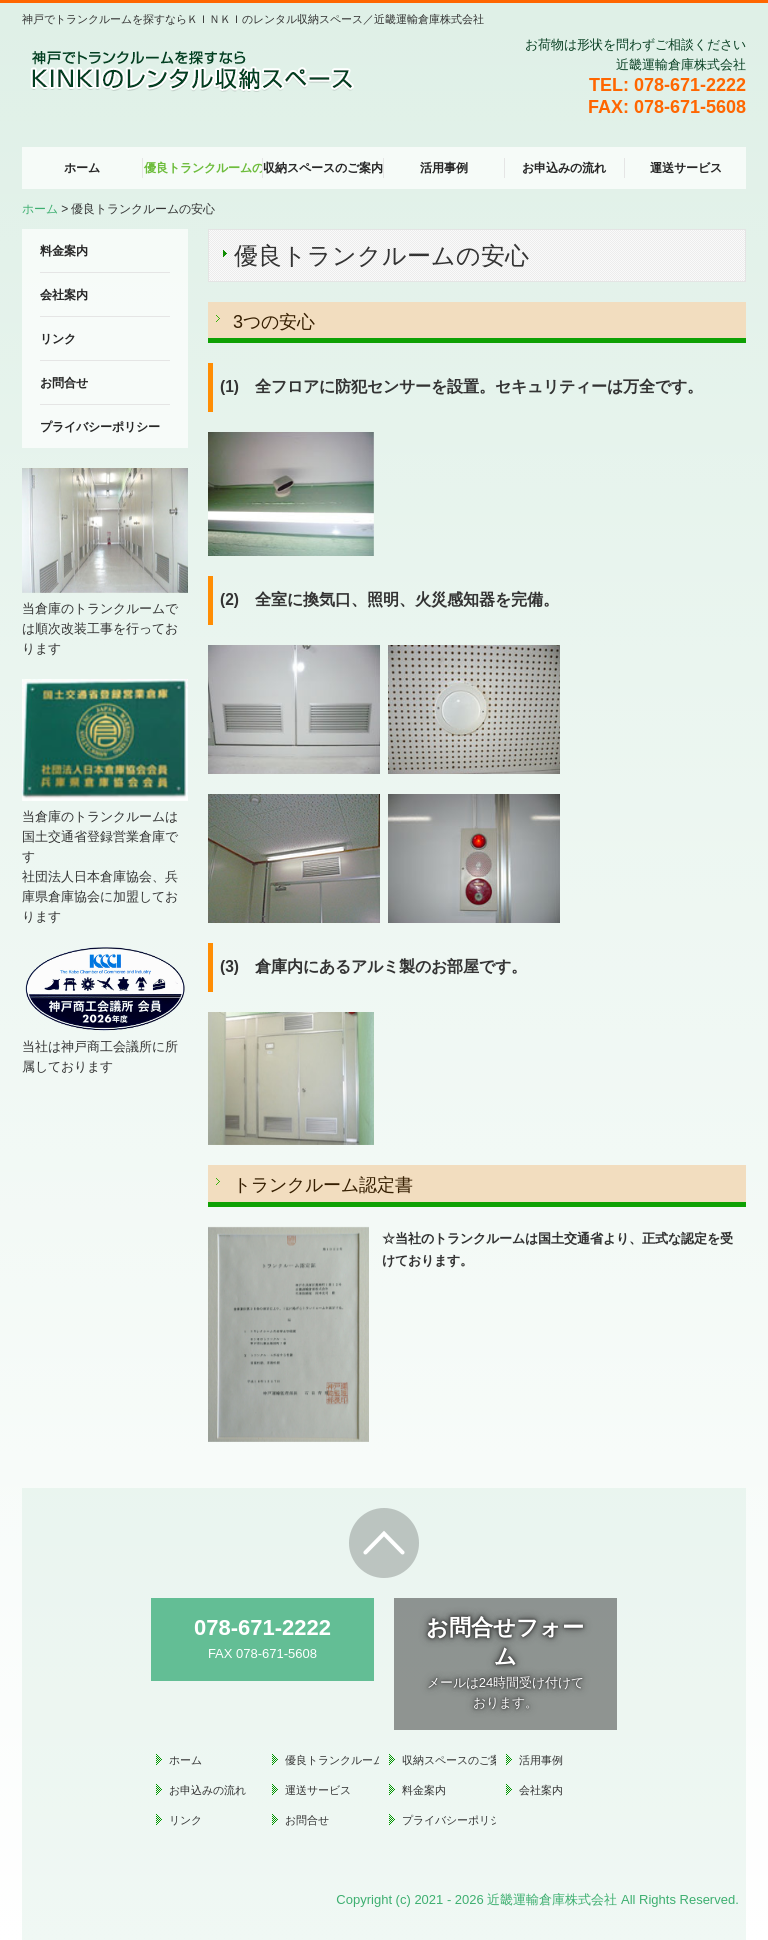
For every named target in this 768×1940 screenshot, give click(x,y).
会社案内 (64, 295)
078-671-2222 (690, 85)
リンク (58, 339)
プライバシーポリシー (100, 427)
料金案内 (64, 251)
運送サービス (686, 168)
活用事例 (444, 168)
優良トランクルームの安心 (204, 168)
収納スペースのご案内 (323, 168)
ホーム (82, 168)
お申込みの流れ (564, 168)
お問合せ (64, 383)
